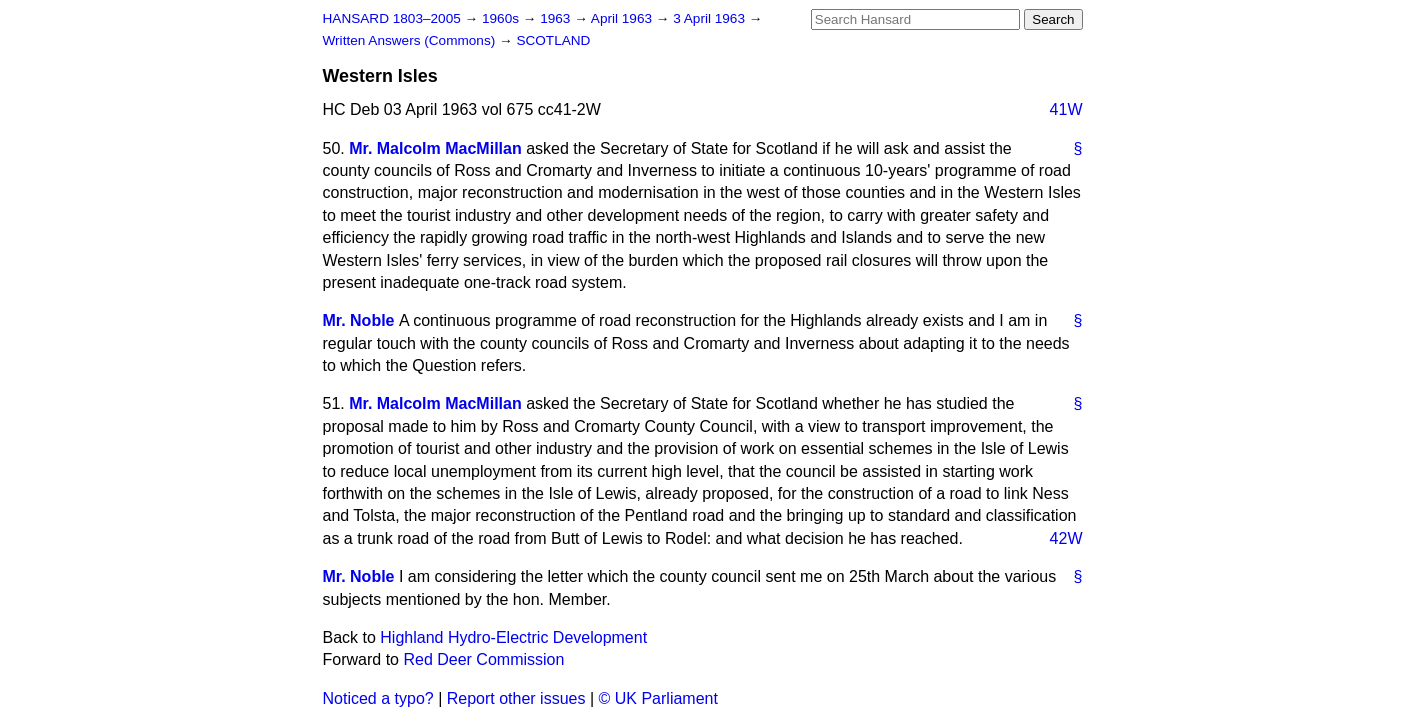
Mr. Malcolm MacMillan (435, 148)
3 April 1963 (711, 18)
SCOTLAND (553, 40)
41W (1066, 109)
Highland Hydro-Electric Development (513, 637)
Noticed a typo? (378, 698)
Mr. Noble (359, 320)
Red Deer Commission (483, 659)
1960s (502, 18)
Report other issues (516, 698)
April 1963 (623, 18)
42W (1066, 538)
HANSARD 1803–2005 (392, 18)
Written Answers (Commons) (411, 40)
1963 (557, 18)
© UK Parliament (658, 698)
